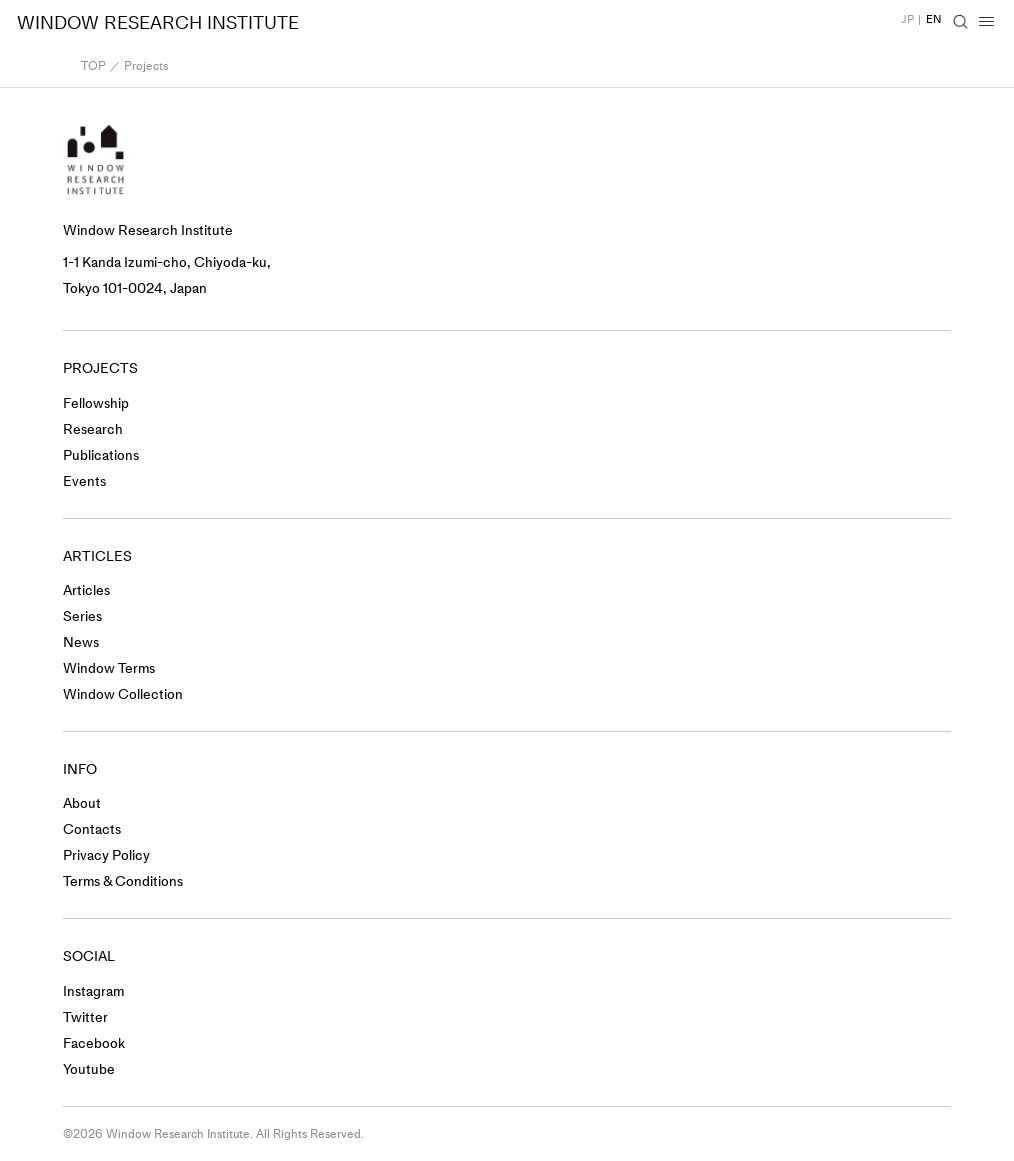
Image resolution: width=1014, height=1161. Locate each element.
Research (93, 429)
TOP (93, 66)
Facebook (94, 1043)
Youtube (89, 1069)
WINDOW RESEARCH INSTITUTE (158, 23)
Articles (86, 590)
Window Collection (123, 694)
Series (82, 616)
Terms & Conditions (123, 881)
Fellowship (96, 403)
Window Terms (109, 668)
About (82, 803)
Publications (101, 455)
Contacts (92, 829)
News (81, 642)
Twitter (85, 1017)
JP (907, 19)
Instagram (93, 991)
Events (84, 481)
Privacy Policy (106, 855)
